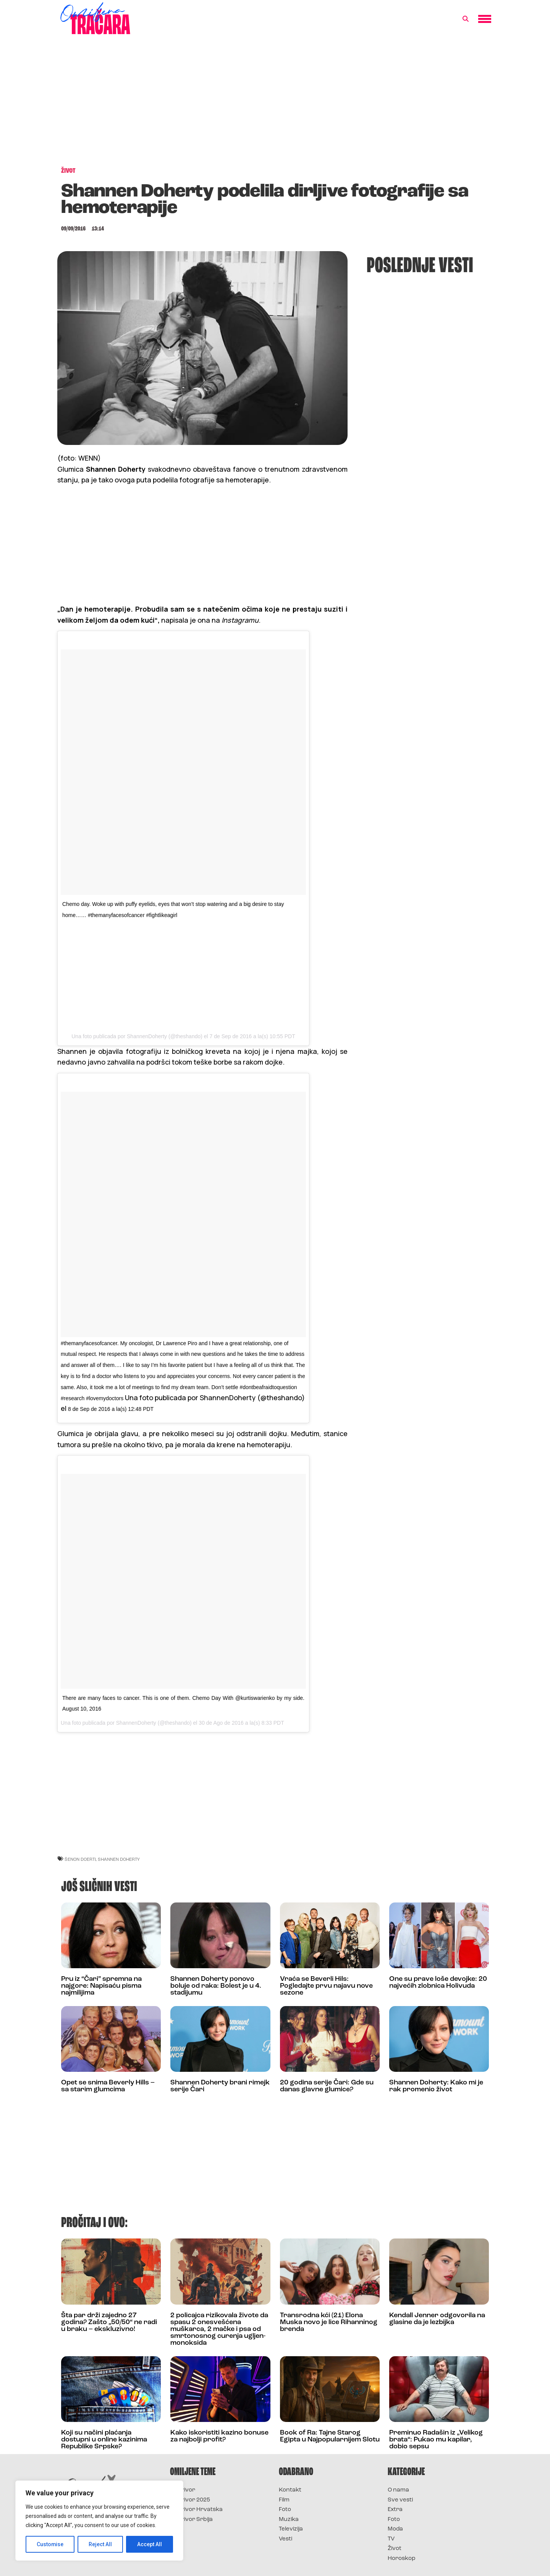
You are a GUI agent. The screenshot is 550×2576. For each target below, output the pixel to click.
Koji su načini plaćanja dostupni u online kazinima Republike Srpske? (104, 2439)
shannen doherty (119, 1859)
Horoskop (402, 2558)
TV (391, 2539)
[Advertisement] (275, 104)
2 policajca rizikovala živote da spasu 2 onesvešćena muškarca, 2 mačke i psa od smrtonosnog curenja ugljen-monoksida (219, 2329)
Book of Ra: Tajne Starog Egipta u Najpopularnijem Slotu (330, 2436)
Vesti (285, 2539)
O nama (398, 2490)
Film (284, 2500)
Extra (395, 2510)
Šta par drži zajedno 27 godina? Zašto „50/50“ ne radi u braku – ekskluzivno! (109, 2322)
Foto (285, 2510)
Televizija (291, 2529)
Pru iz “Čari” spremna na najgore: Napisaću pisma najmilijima (101, 1986)
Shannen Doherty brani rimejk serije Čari (220, 2086)
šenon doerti (80, 1859)
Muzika (289, 2519)
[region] (99, 2520)
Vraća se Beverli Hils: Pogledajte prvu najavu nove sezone (326, 1986)
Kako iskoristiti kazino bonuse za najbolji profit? (219, 2436)
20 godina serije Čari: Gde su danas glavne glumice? (327, 2086)
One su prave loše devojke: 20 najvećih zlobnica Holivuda (438, 1982)
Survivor (182, 2490)
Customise (50, 2544)
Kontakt (290, 2490)
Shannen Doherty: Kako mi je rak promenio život (436, 2086)
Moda (395, 2529)
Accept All (149, 2544)
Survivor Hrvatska (196, 2510)
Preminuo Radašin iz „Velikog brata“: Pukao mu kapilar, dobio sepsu (436, 2439)
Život (394, 2549)
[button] (465, 19)
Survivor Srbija (191, 2519)
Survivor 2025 (190, 2500)
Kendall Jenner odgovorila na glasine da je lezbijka (437, 2319)
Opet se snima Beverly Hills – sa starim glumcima (108, 2086)
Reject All (100, 2544)
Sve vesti (400, 2500)
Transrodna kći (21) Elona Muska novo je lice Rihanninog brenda (328, 2322)
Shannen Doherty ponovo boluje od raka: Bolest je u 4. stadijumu (215, 1986)
